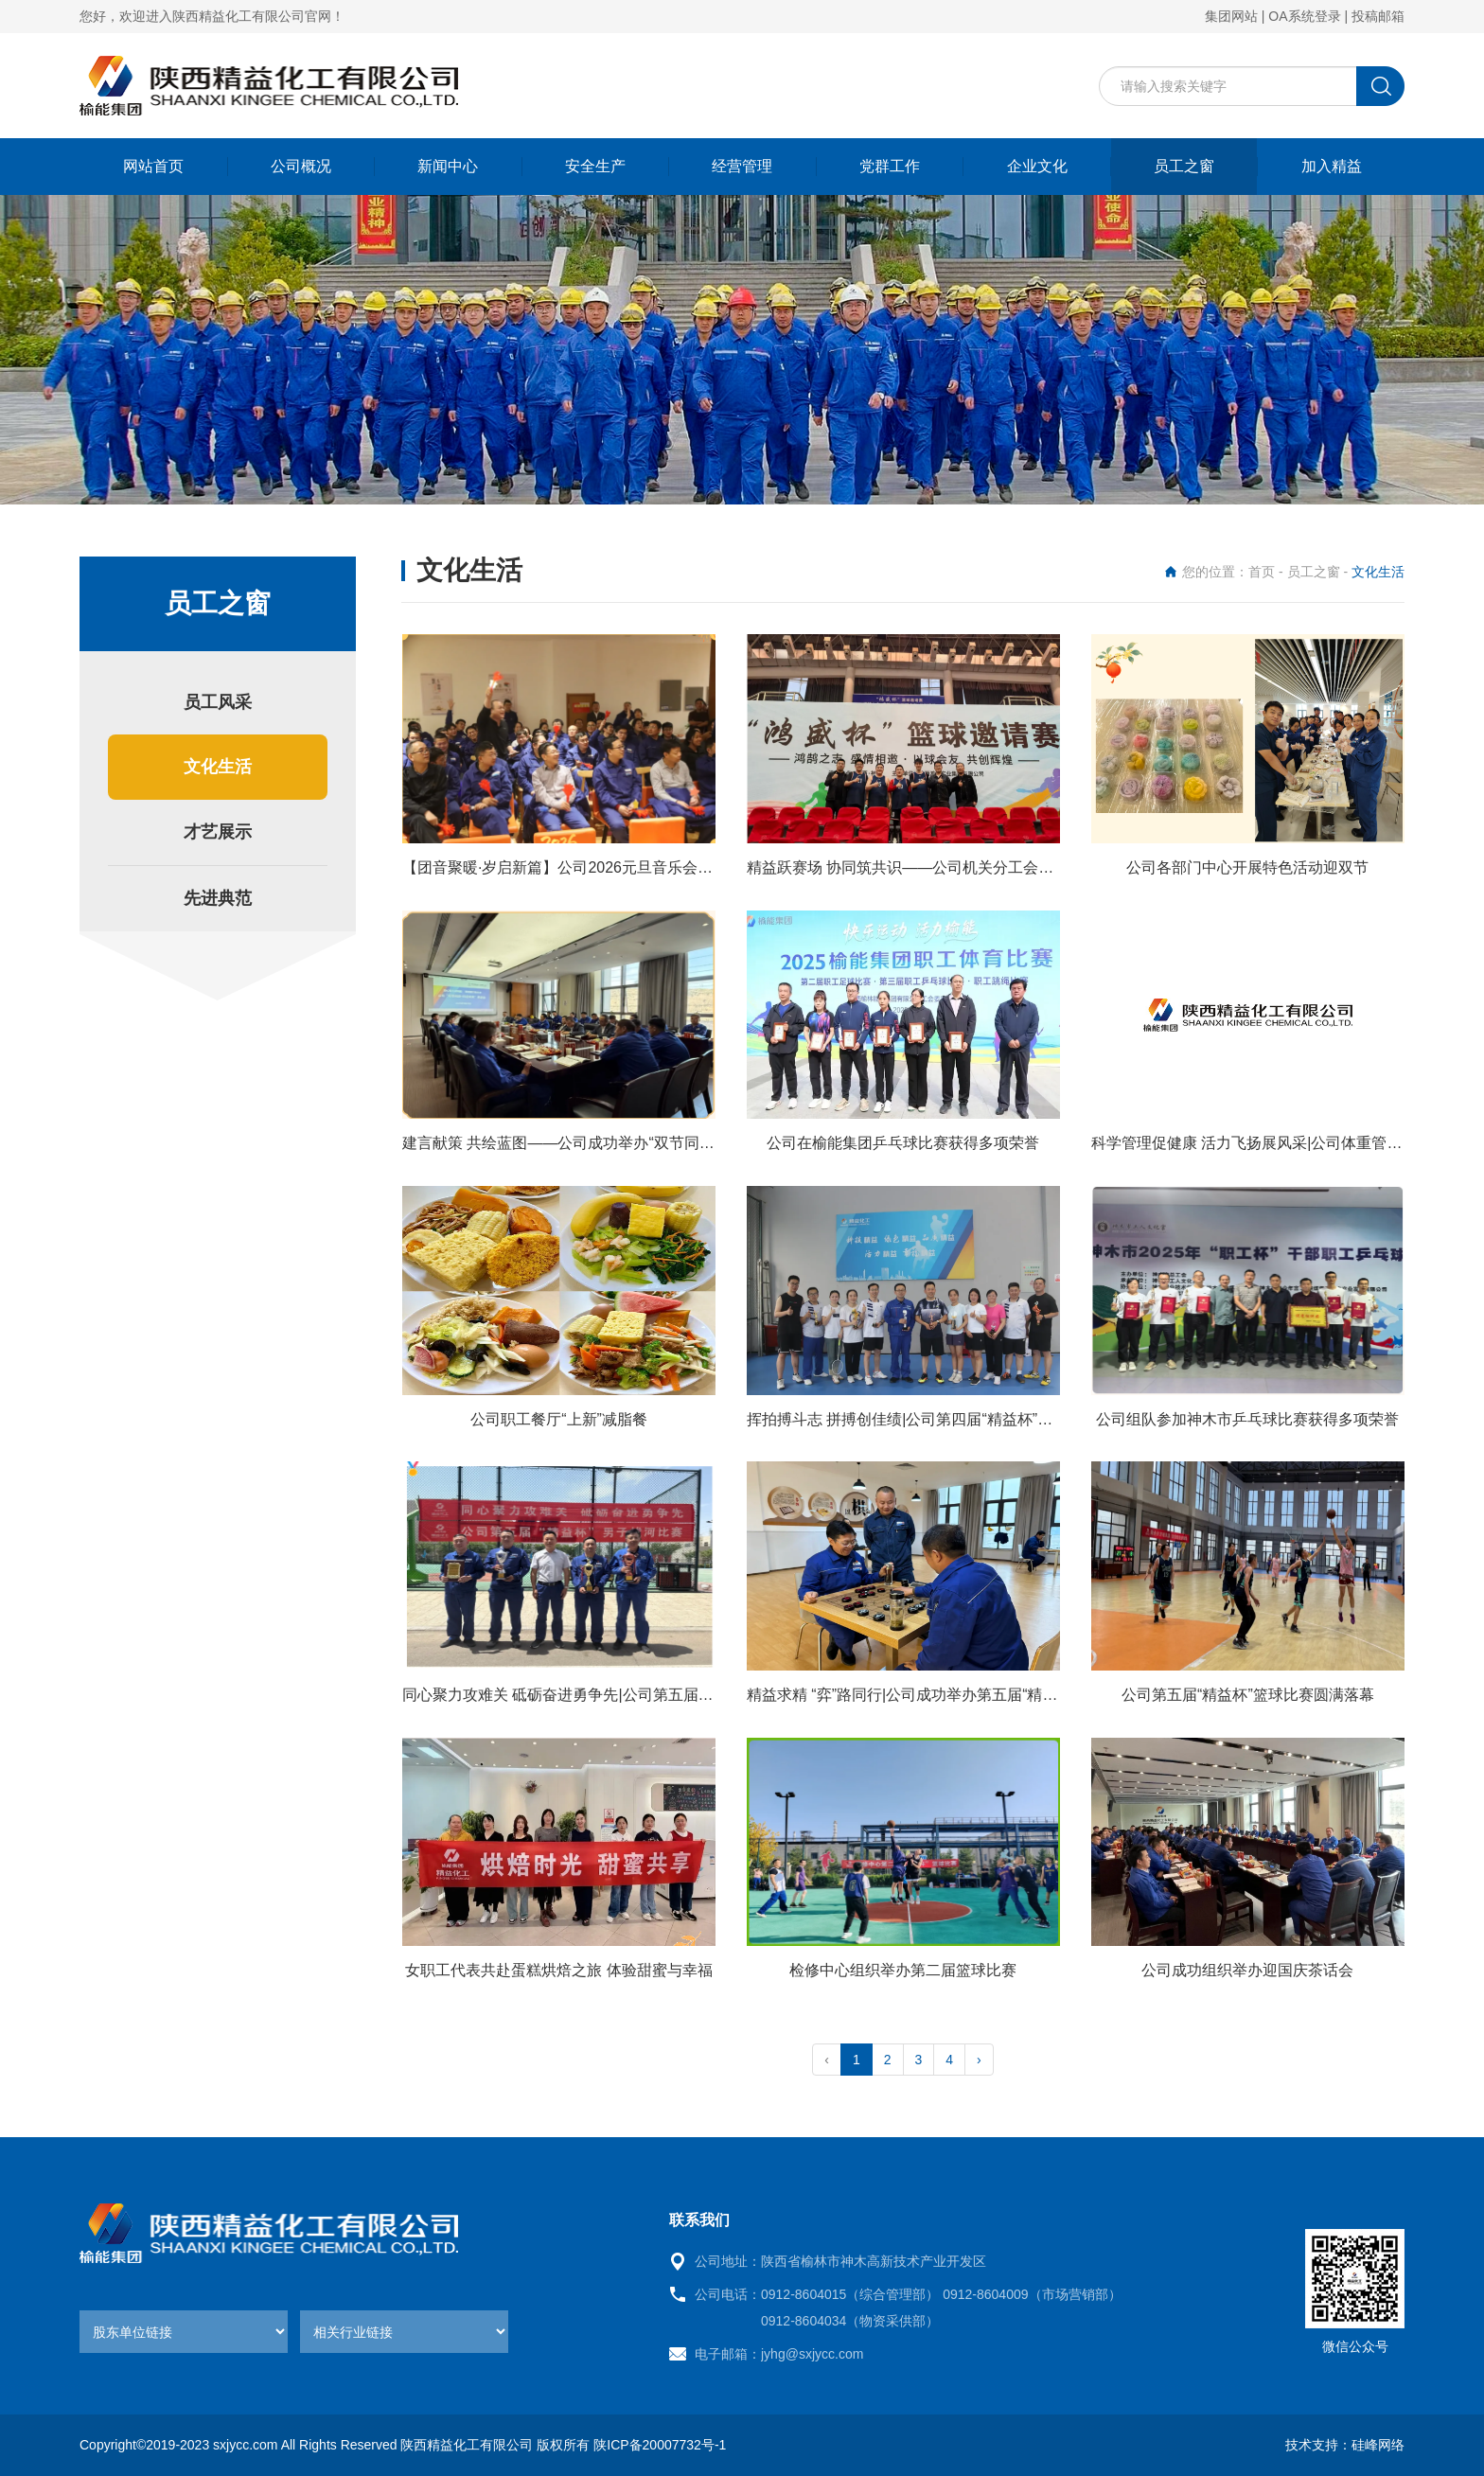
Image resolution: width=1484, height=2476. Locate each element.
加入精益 (1331, 166)
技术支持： (1318, 2444)
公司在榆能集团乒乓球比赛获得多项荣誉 (903, 1143)
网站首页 (153, 166)
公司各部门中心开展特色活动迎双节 (1247, 867)
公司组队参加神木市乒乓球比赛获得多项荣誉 (1247, 1419)
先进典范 (218, 898)
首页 (1261, 571)
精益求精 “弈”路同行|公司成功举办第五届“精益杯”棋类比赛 (943, 1695)
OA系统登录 (1304, 16)
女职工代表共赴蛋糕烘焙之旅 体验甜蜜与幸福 (558, 1970)
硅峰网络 (1378, 2444)
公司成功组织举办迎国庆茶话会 (1247, 1970)
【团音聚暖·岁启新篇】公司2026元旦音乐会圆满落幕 (580, 867)
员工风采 (218, 702)
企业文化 (1037, 166)
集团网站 (1231, 16)
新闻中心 (447, 166)
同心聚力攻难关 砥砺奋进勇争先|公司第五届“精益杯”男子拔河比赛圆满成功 (653, 1695)
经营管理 (742, 166)
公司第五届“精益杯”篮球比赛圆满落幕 (1248, 1695)
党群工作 (889, 166)
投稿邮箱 (1378, 16)
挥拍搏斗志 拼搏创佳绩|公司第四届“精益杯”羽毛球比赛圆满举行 (960, 1419)
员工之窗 (1184, 166)
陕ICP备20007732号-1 (659, 2444)
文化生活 (218, 766)
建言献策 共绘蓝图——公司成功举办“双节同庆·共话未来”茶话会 (616, 1143)
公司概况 (301, 166)
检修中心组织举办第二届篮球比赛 (902, 1970)
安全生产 (595, 166)
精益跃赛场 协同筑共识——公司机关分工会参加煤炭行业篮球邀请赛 (976, 867)
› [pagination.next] (979, 2059)
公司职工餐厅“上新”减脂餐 (558, 1419)
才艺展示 (218, 831)
